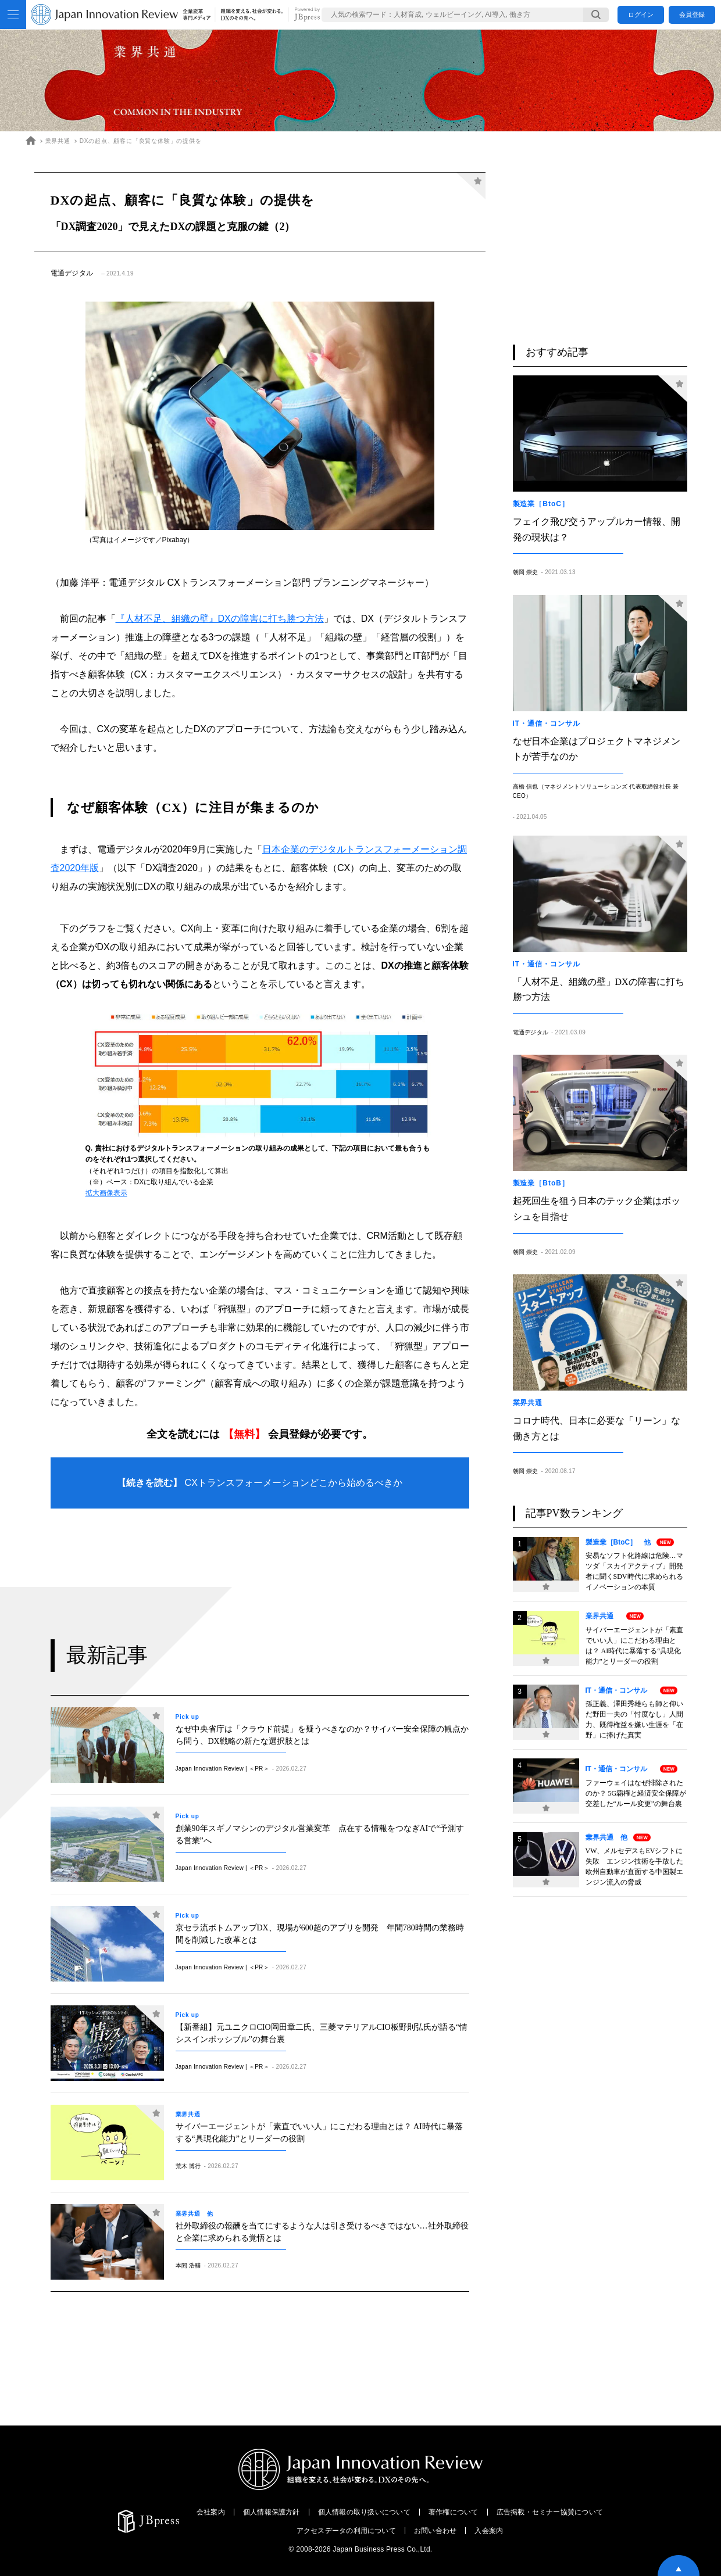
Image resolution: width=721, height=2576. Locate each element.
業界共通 (57, 141)
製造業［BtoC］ (545, 503)
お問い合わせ (435, 2530)
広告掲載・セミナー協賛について (550, 2512)
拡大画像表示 (106, 1193)
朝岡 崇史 (525, 572)
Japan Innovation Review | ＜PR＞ (222, 1768)
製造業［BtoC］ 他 (618, 1542)
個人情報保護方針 (271, 2512)
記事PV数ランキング (574, 1513)
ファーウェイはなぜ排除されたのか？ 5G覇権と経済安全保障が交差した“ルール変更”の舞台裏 (636, 1793)
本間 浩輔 (188, 2265)
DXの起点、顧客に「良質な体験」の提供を (141, 141)
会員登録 (692, 14)
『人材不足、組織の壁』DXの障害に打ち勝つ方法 (220, 619)
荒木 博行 (188, 2166)
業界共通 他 (194, 2214)
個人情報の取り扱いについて (364, 2512)
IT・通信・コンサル (550, 723)
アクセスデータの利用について (346, 2530)
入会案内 (488, 2530)
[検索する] (596, 15)
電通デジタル (72, 273)
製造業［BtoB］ (545, 1183)
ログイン (641, 14)
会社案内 (211, 2512)
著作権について (454, 2512)
